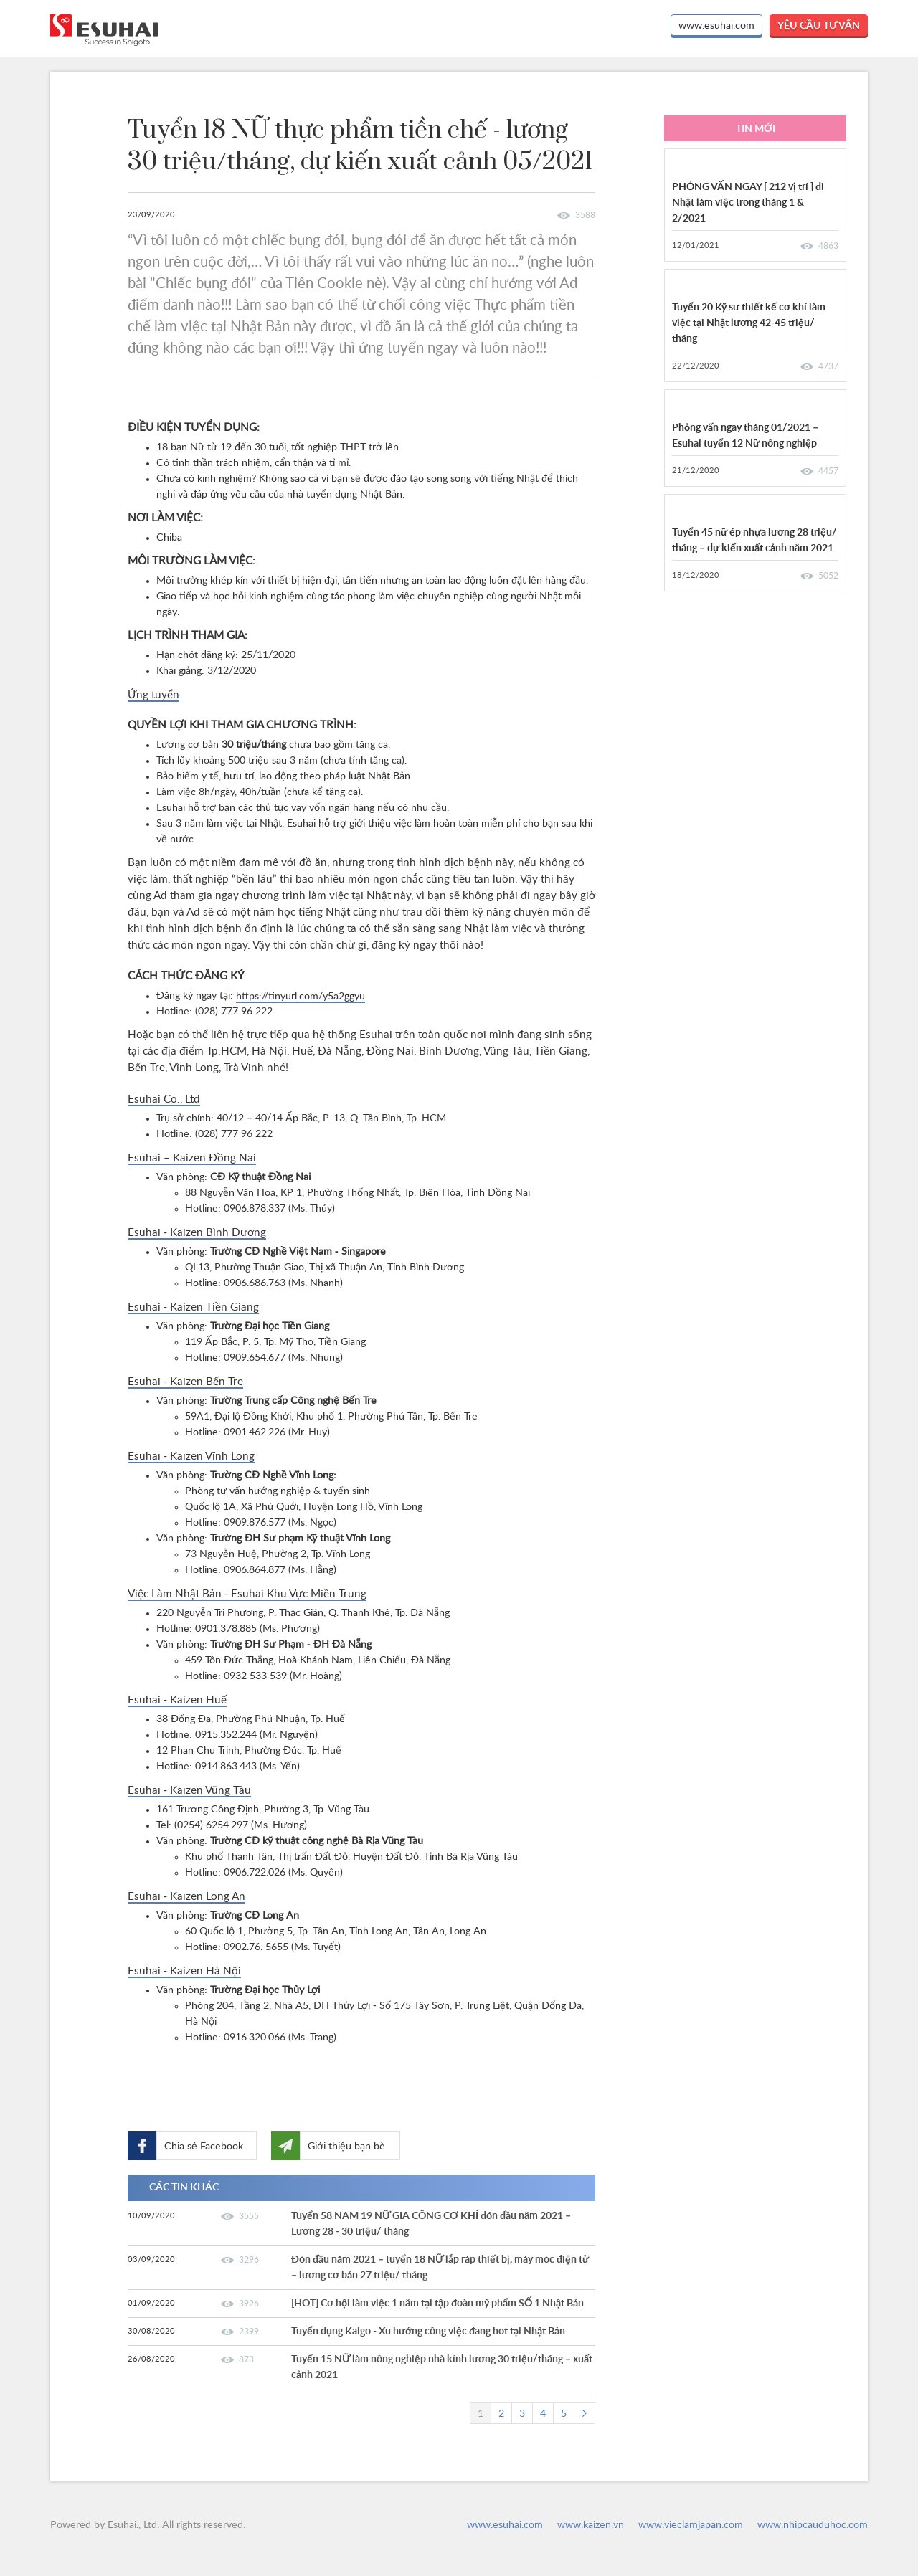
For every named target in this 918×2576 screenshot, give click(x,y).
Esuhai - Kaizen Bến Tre (185, 1382)
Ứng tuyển (153, 695)
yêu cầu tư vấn (818, 26)
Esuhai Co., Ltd (164, 1099)
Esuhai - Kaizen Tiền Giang (193, 1307)
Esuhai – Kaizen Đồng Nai (192, 1158)
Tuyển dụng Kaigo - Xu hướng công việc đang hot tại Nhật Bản (428, 2332)
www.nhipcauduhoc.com (812, 2525)
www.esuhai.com (716, 26)
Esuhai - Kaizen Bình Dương (197, 1232)
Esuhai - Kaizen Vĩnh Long (191, 1456)
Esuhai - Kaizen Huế (177, 1700)
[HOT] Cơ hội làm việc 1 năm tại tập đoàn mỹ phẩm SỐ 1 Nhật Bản (437, 2304)
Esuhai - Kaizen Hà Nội (184, 1971)
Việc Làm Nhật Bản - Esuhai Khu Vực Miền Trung (247, 1594)
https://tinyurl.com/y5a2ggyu (300, 997)
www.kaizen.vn (590, 2525)
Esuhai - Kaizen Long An (186, 1896)
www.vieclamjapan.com (690, 2525)
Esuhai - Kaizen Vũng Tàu (189, 1790)
